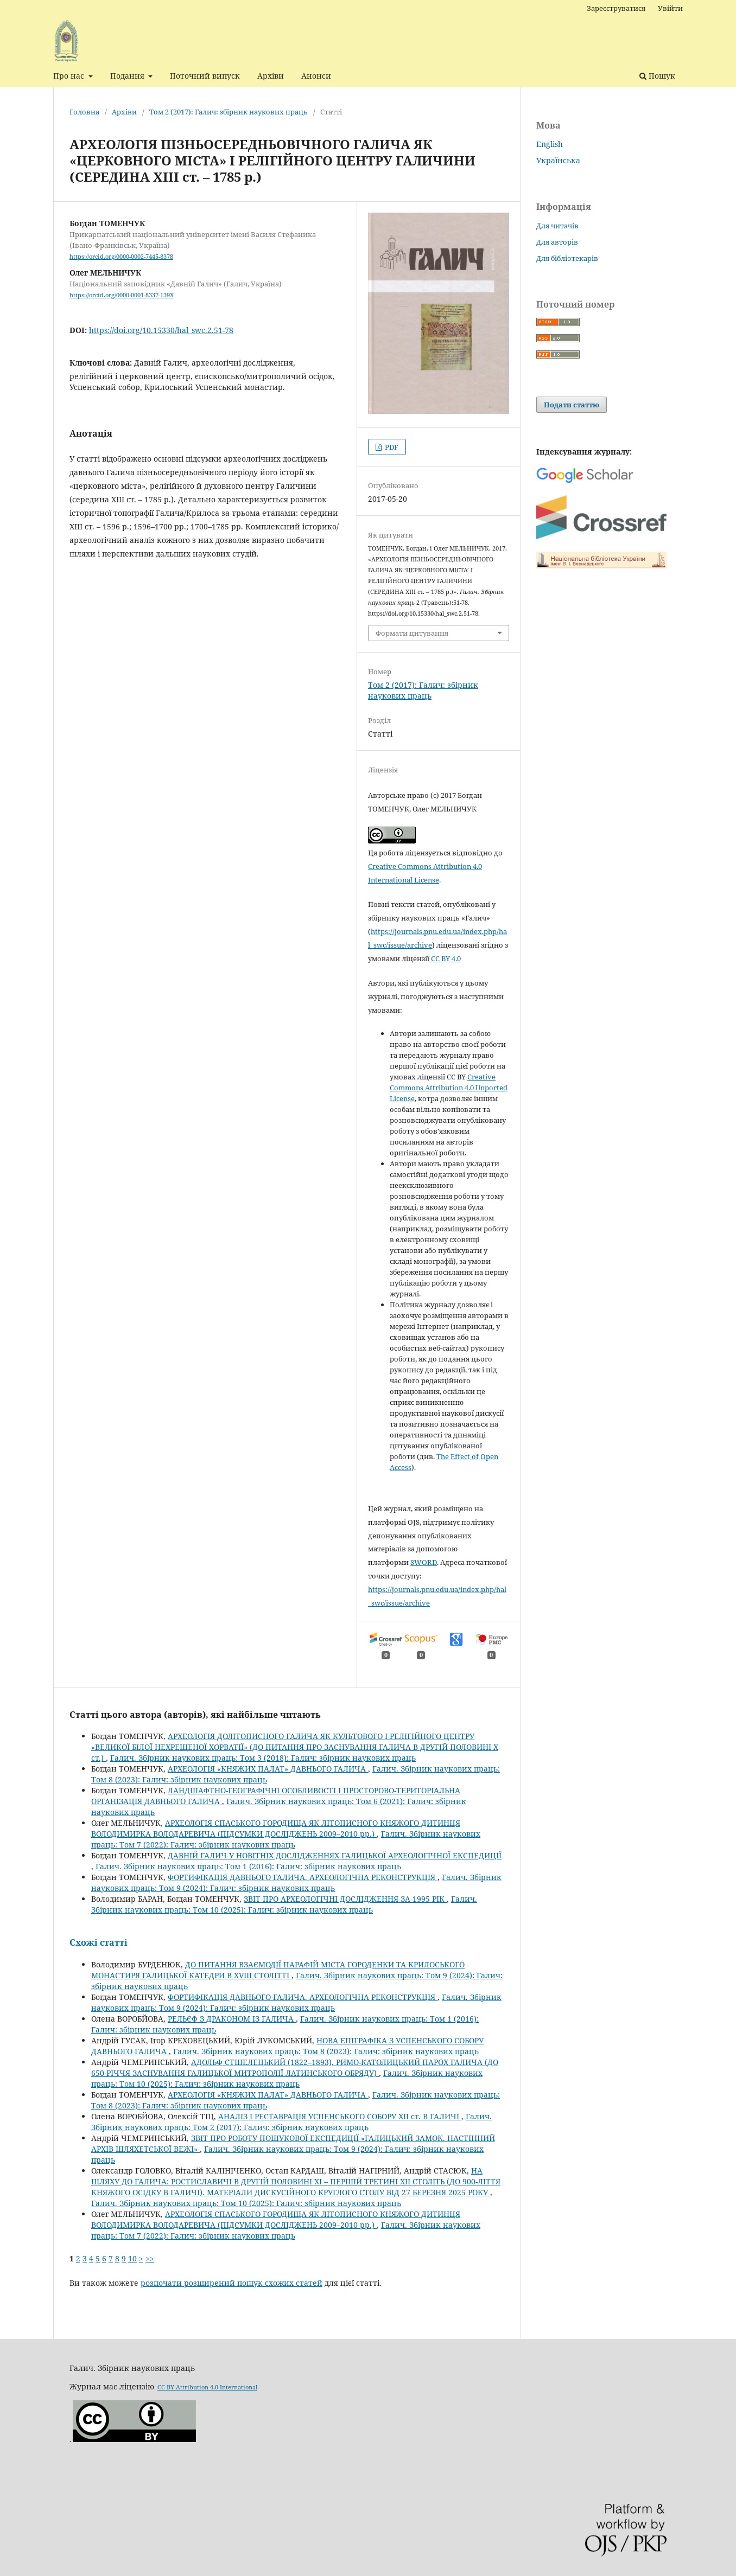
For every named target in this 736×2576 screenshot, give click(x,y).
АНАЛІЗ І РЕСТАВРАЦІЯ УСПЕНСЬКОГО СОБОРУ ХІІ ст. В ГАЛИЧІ (339, 2116)
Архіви (270, 76)
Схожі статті (98, 1942)
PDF (390, 447)
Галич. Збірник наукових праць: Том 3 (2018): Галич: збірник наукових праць (263, 1758)
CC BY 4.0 (446, 958)
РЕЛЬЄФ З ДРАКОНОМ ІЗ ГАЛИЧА (232, 2019)
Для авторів (557, 242)
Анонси (316, 76)
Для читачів (557, 226)
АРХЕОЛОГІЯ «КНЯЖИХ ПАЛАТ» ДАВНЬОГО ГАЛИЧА (268, 1768)
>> (149, 2258)
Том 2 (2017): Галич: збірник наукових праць (228, 112)
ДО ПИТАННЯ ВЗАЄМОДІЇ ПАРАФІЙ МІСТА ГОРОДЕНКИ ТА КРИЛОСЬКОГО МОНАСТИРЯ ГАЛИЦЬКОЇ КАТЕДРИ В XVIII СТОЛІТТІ (278, 1969)
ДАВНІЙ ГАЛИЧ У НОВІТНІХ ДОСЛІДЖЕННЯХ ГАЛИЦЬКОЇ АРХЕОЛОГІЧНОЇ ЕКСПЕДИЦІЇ (335, 1855)
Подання (128, 76)
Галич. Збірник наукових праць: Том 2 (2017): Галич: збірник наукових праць (291, 2121)
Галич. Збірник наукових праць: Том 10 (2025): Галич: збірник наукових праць (284, 1904)
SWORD (423, 1562)
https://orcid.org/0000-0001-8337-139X (121, 295)
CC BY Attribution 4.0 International (207, 2387)
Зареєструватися (616, 8)
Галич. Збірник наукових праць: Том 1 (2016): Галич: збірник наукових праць (248, 1866)
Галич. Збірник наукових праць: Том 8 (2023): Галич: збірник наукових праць (326, 2051)
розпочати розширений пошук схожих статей (231, 2283)
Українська (558, 160)
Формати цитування (412, 633)
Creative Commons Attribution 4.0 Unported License (448, 1087)
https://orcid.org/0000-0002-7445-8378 (121, 256)
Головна (84, 112)
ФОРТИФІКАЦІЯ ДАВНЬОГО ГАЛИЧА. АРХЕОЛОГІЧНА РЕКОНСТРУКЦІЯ (302, 1877)
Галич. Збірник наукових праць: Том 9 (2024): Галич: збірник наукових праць (296, 1882)
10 (132, 2258)
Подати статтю (571, 405)
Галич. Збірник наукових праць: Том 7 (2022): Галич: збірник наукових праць (285, 1839)
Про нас (69, 76)
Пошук (657, 76)
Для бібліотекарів (567, 258)
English (549, 144)
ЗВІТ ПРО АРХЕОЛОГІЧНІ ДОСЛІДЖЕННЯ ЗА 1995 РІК (345, 1899)
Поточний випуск (205, 76)
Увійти (670, 8)
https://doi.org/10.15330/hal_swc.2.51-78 (161, 330)
